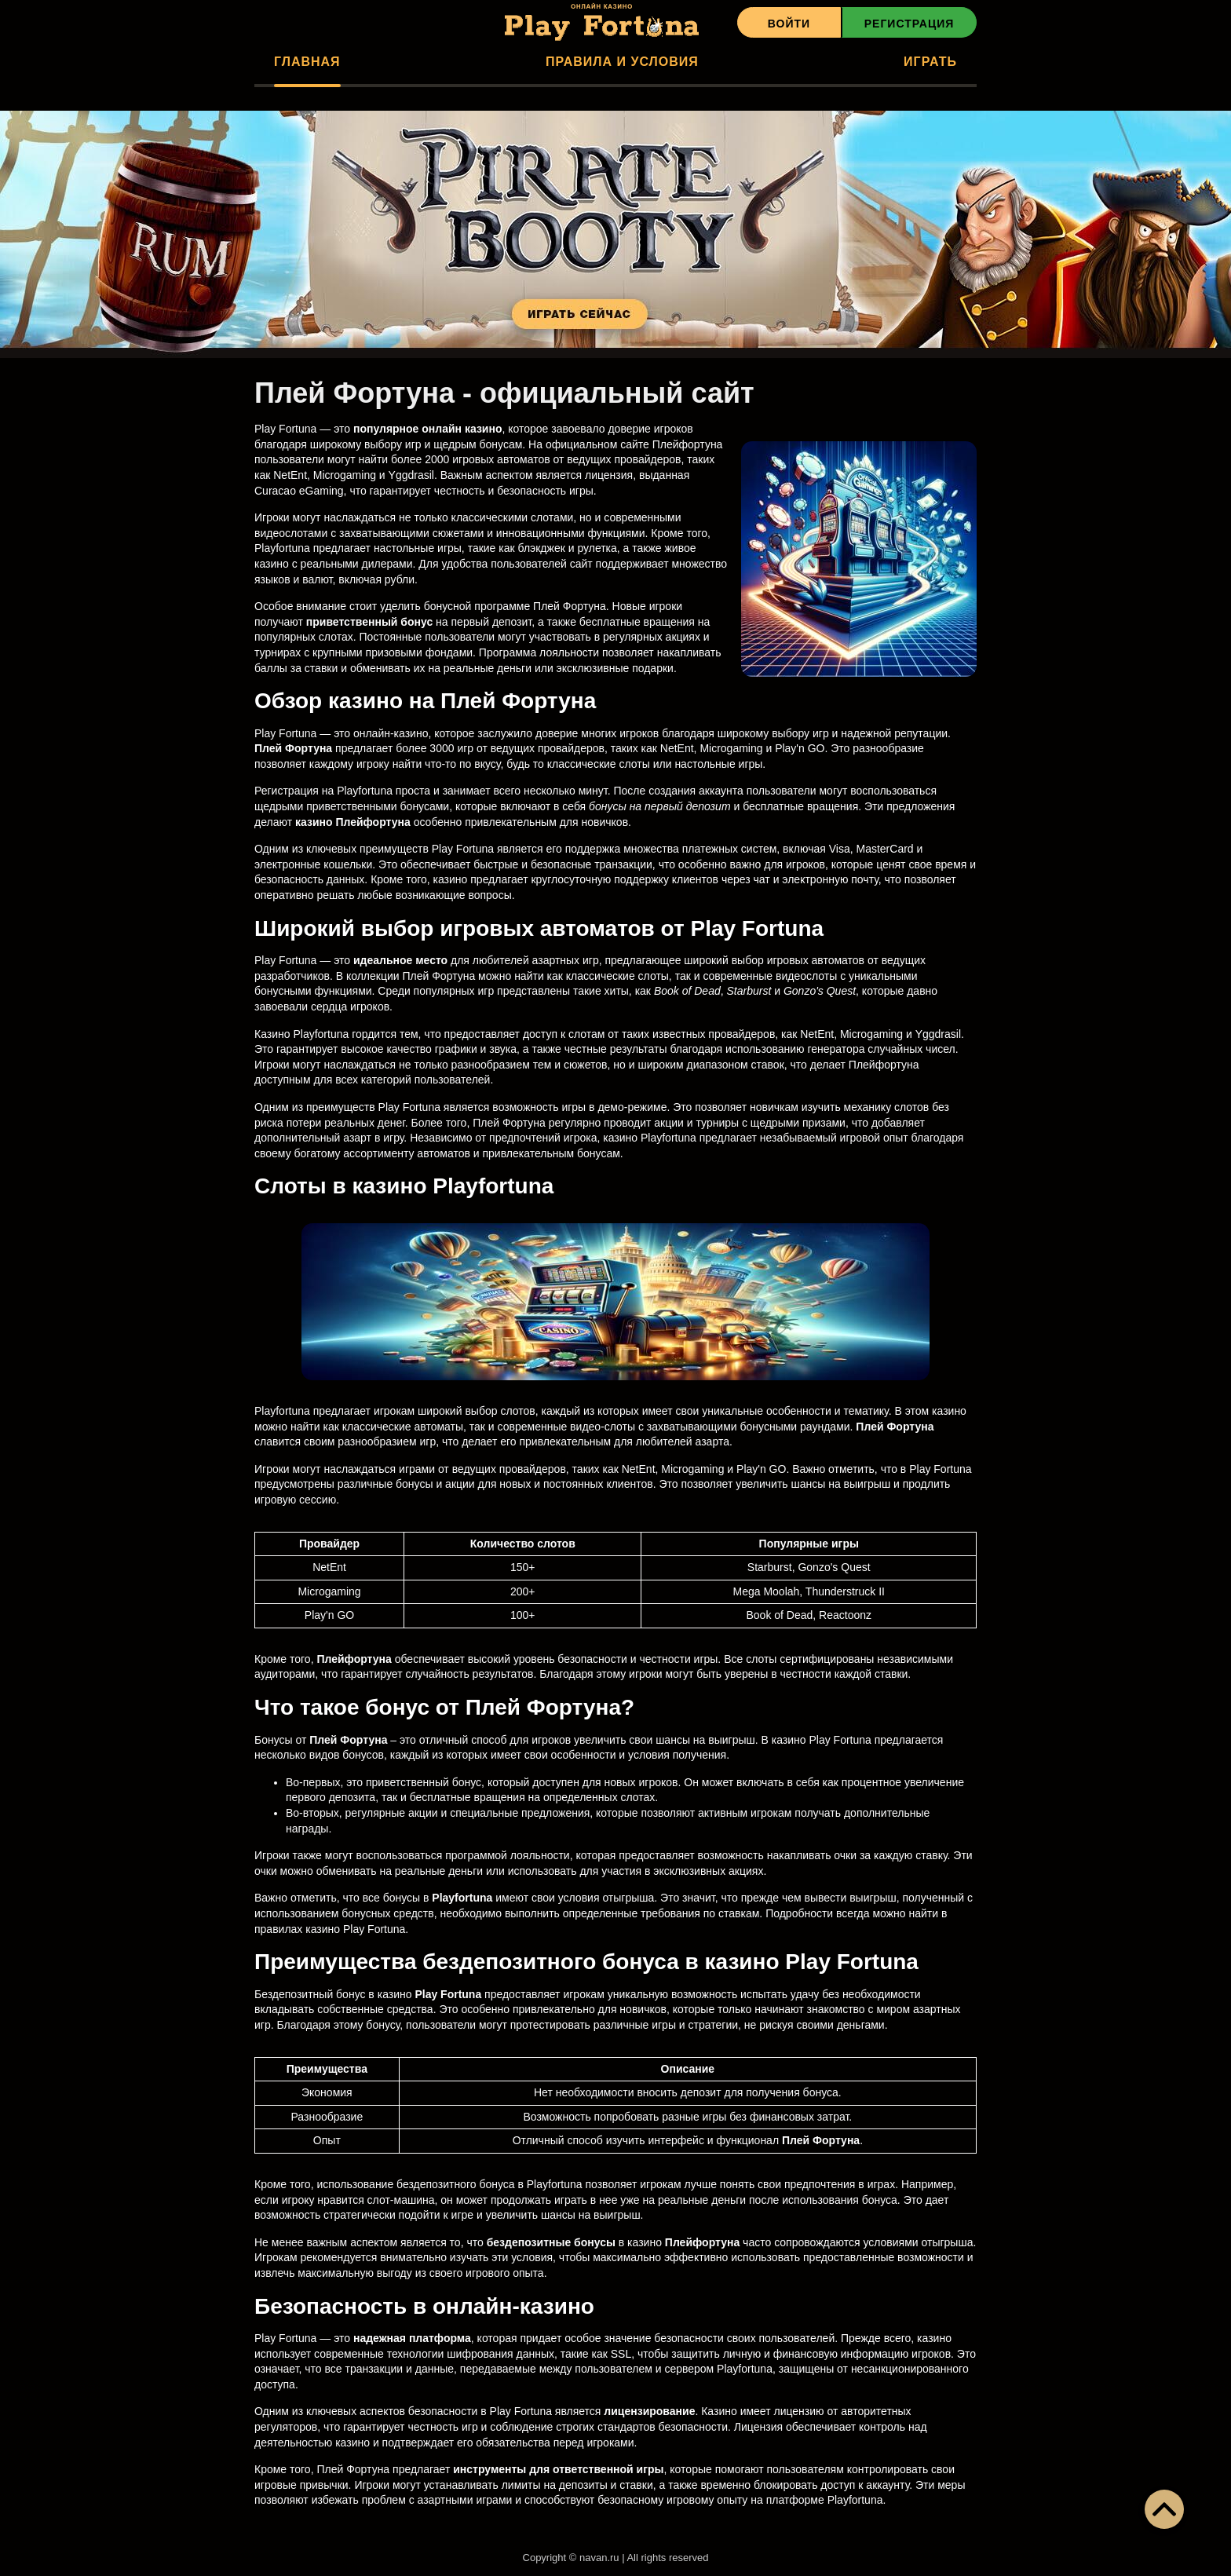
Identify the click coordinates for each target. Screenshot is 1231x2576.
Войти (789, 23)
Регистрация (909, 23)
